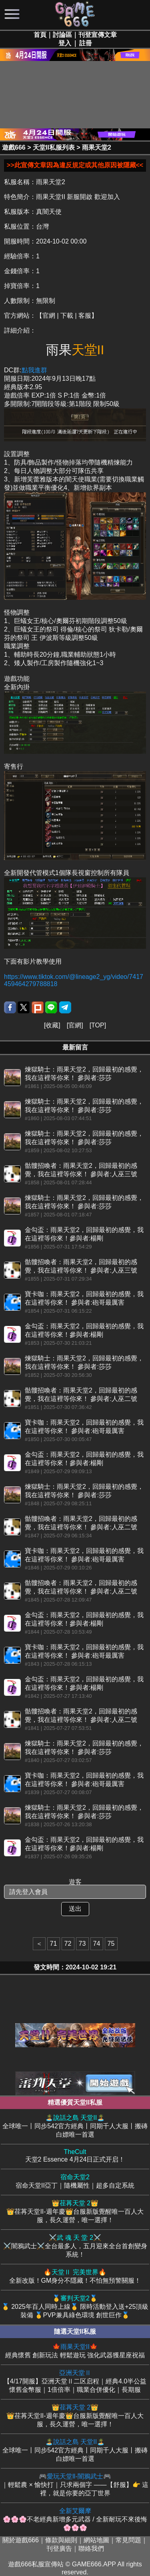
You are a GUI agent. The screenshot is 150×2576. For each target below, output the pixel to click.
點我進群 (34, 370)
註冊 (85, 43)
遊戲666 (14, 147)
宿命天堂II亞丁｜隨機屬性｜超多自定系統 (75, 2181)
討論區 (62, 34)
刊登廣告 (59, 2548)
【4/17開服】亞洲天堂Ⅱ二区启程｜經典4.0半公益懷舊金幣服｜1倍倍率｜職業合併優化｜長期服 (75, 2381)
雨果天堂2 (96, 147)
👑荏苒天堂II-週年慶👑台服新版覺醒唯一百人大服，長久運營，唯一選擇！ (75, 2211)
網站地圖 (96, 2540)
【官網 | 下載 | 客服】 (67, 315)
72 (68, 1943)
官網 (74, 1025)
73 (82, 1943)
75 (111, 1943)
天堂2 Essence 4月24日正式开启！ (75, 2155)
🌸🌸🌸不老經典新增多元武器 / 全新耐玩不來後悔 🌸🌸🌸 (75, 2519)
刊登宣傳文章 (97, 34)
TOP (97, 1025)
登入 (64, 43)
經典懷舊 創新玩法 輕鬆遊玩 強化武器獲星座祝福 (75, 2351)
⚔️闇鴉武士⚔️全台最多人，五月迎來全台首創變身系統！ (75, 2246)
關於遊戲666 (20, 2540)
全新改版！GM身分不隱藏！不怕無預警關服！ (75, 2276)
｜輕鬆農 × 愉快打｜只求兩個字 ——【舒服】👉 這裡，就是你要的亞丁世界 (75, 2484)
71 (53, 1943)
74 (96, 1943)
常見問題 (128, 2540)
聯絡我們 (91, 2548)
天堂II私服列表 (54, 147)
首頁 (40, 34)
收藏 (52, 1025)
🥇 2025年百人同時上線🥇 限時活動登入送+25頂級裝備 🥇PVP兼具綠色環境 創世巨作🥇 (75, 2306)
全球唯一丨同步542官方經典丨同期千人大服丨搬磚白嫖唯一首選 (75, 2126)
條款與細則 (61, 2540)
